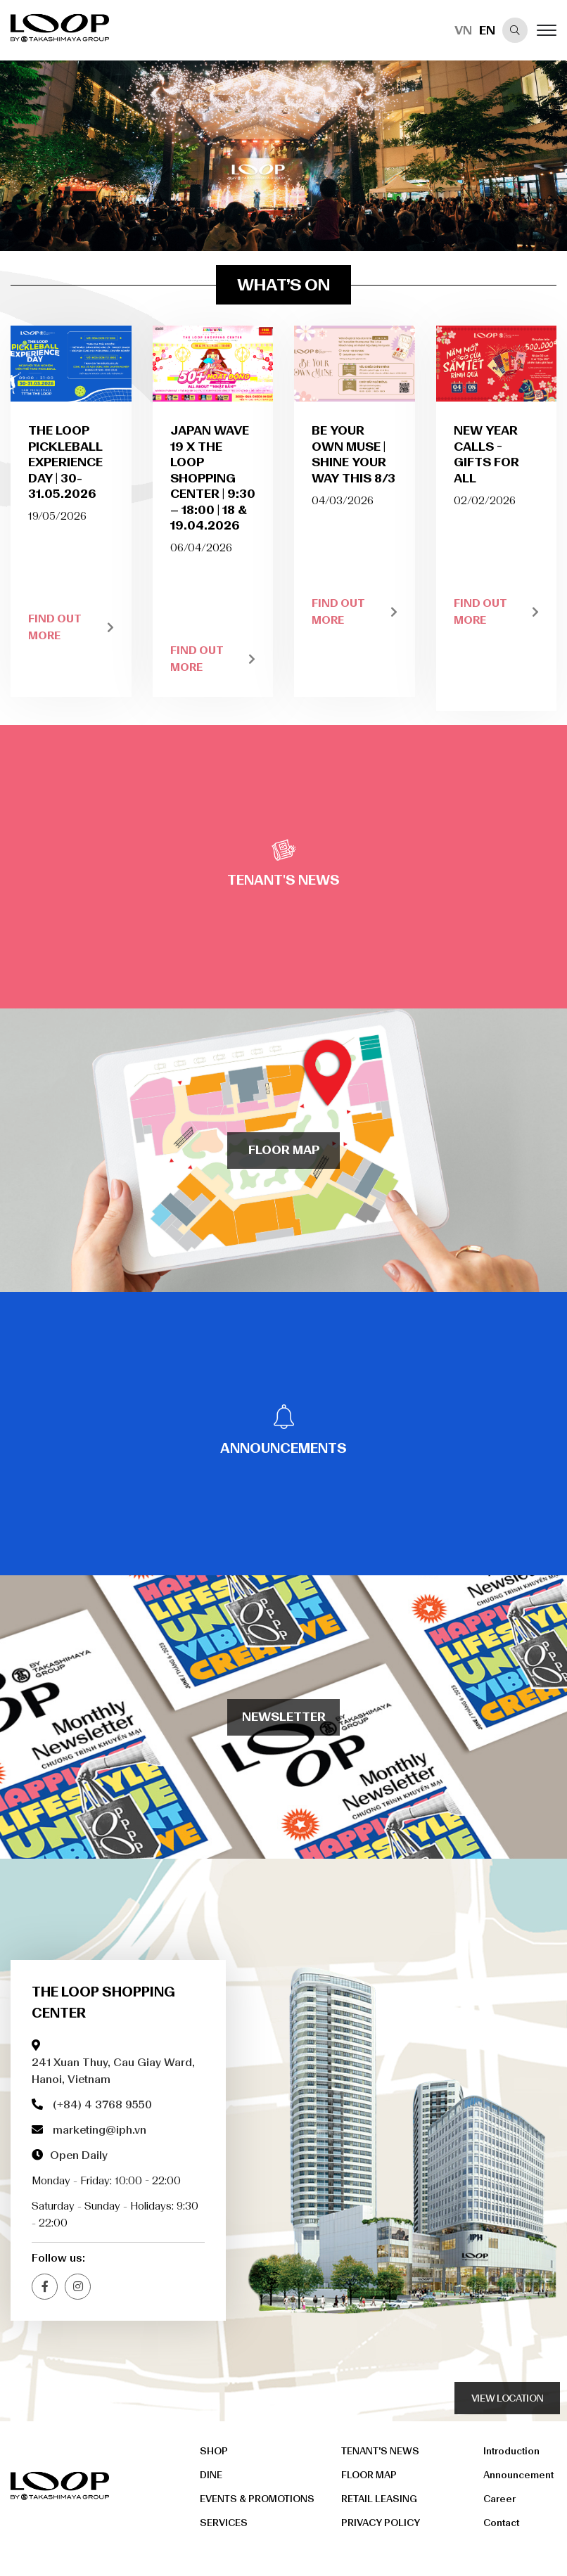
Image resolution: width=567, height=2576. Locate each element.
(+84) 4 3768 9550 (102, 2104)
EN (487, 30)
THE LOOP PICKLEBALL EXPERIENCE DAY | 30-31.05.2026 (65, 462)
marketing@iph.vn (99, 2129)
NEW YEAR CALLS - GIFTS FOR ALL (486, 454)
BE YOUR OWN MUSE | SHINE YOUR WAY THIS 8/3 (353, 454)
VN (463, 30)
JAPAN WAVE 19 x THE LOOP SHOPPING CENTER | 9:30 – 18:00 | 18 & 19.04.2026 (212, 478)
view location (507, 2398)
